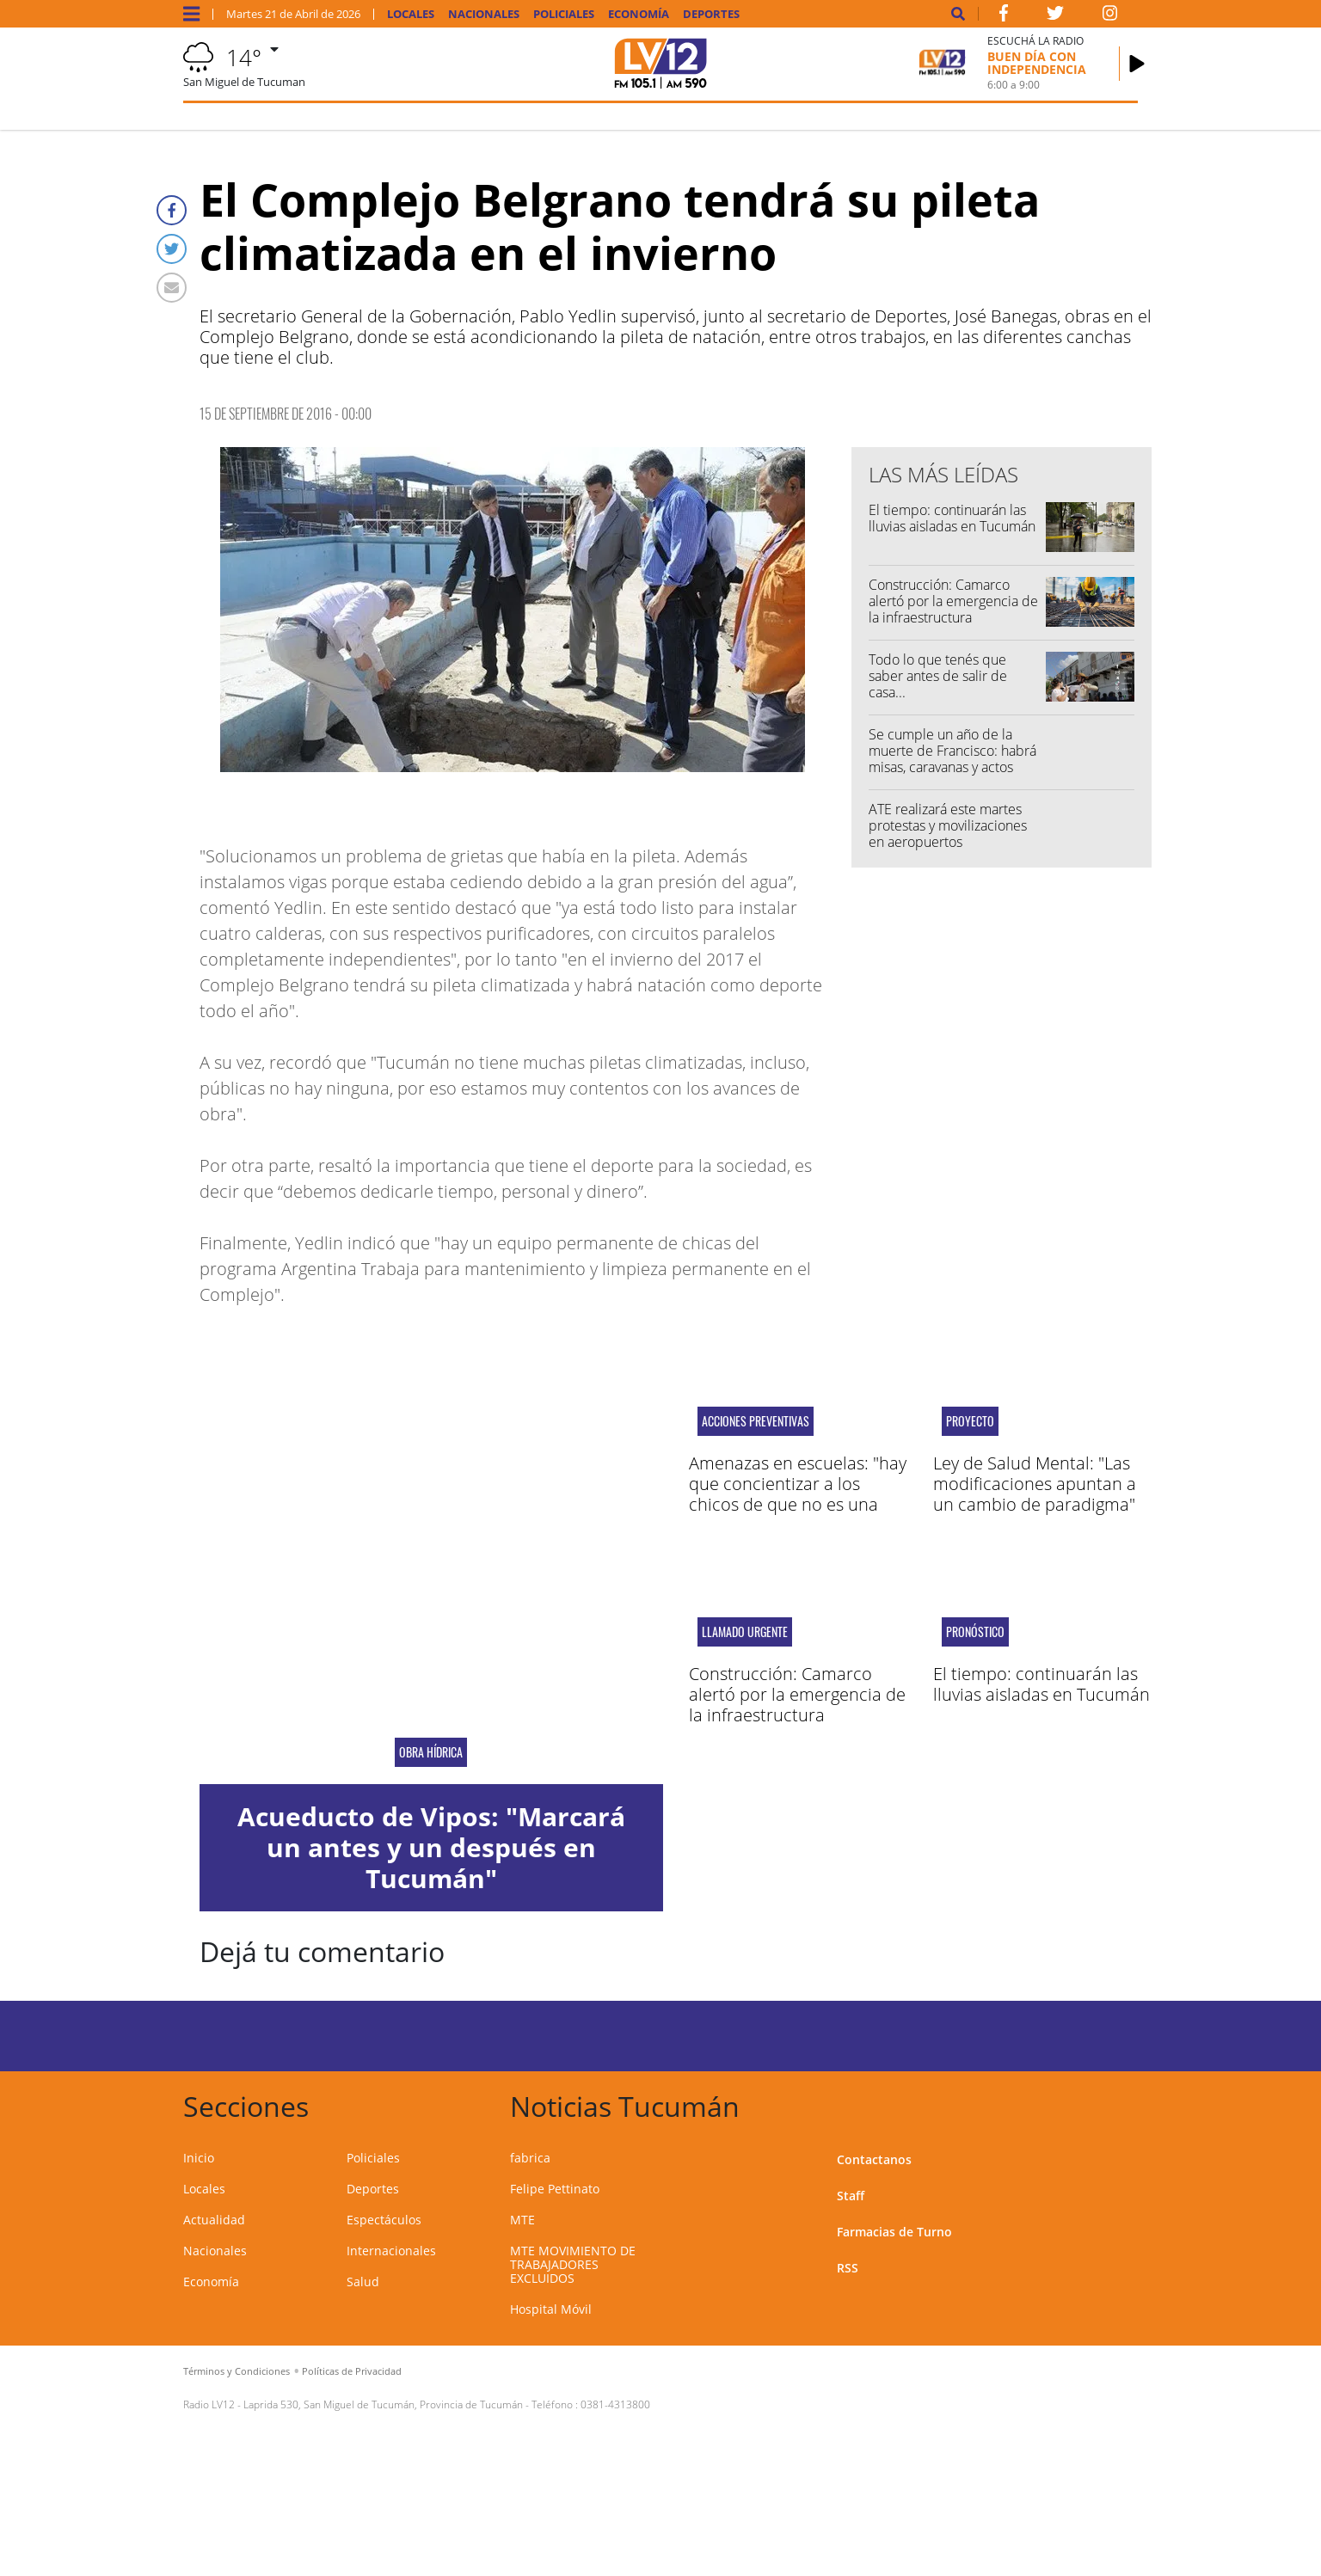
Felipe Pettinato (554, 2188)
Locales (410, 14)
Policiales (563, 14)
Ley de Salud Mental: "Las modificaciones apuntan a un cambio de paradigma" (1034, 1483)
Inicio (198, 2158)
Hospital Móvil (551, 2309)
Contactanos (874, 2159)
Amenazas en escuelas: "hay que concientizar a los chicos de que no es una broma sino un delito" (797, 1493)
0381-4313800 (615, 2404)
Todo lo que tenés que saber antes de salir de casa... (938, 676)
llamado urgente (745, 1632)
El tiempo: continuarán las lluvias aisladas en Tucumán (952, 518)
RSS (847, 2268)
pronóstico (975, 1632)
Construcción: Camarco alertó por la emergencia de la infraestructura (953, 601)
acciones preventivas (755, 1421)
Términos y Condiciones (236, 2370)
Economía (638, 14)
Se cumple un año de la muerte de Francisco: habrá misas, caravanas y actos (952, 750)
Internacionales (391, 2250)
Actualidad (214, 2219)
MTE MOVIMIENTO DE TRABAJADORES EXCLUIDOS (573, 2264)
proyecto (970, 1421)
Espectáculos (384, 2219)
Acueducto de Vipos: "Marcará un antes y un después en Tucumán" (431, 1847)
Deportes (711, 14)
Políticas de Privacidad (352, 2370)
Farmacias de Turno (894, 2231)
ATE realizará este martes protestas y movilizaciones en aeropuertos (948, 825)
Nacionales (483, 14)
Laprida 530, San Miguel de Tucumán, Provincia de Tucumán (383, 2404)
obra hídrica (431, 1752)
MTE (522, 2219)
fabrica (530, 2158)
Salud (363, 2281)
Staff (850, 2195)
